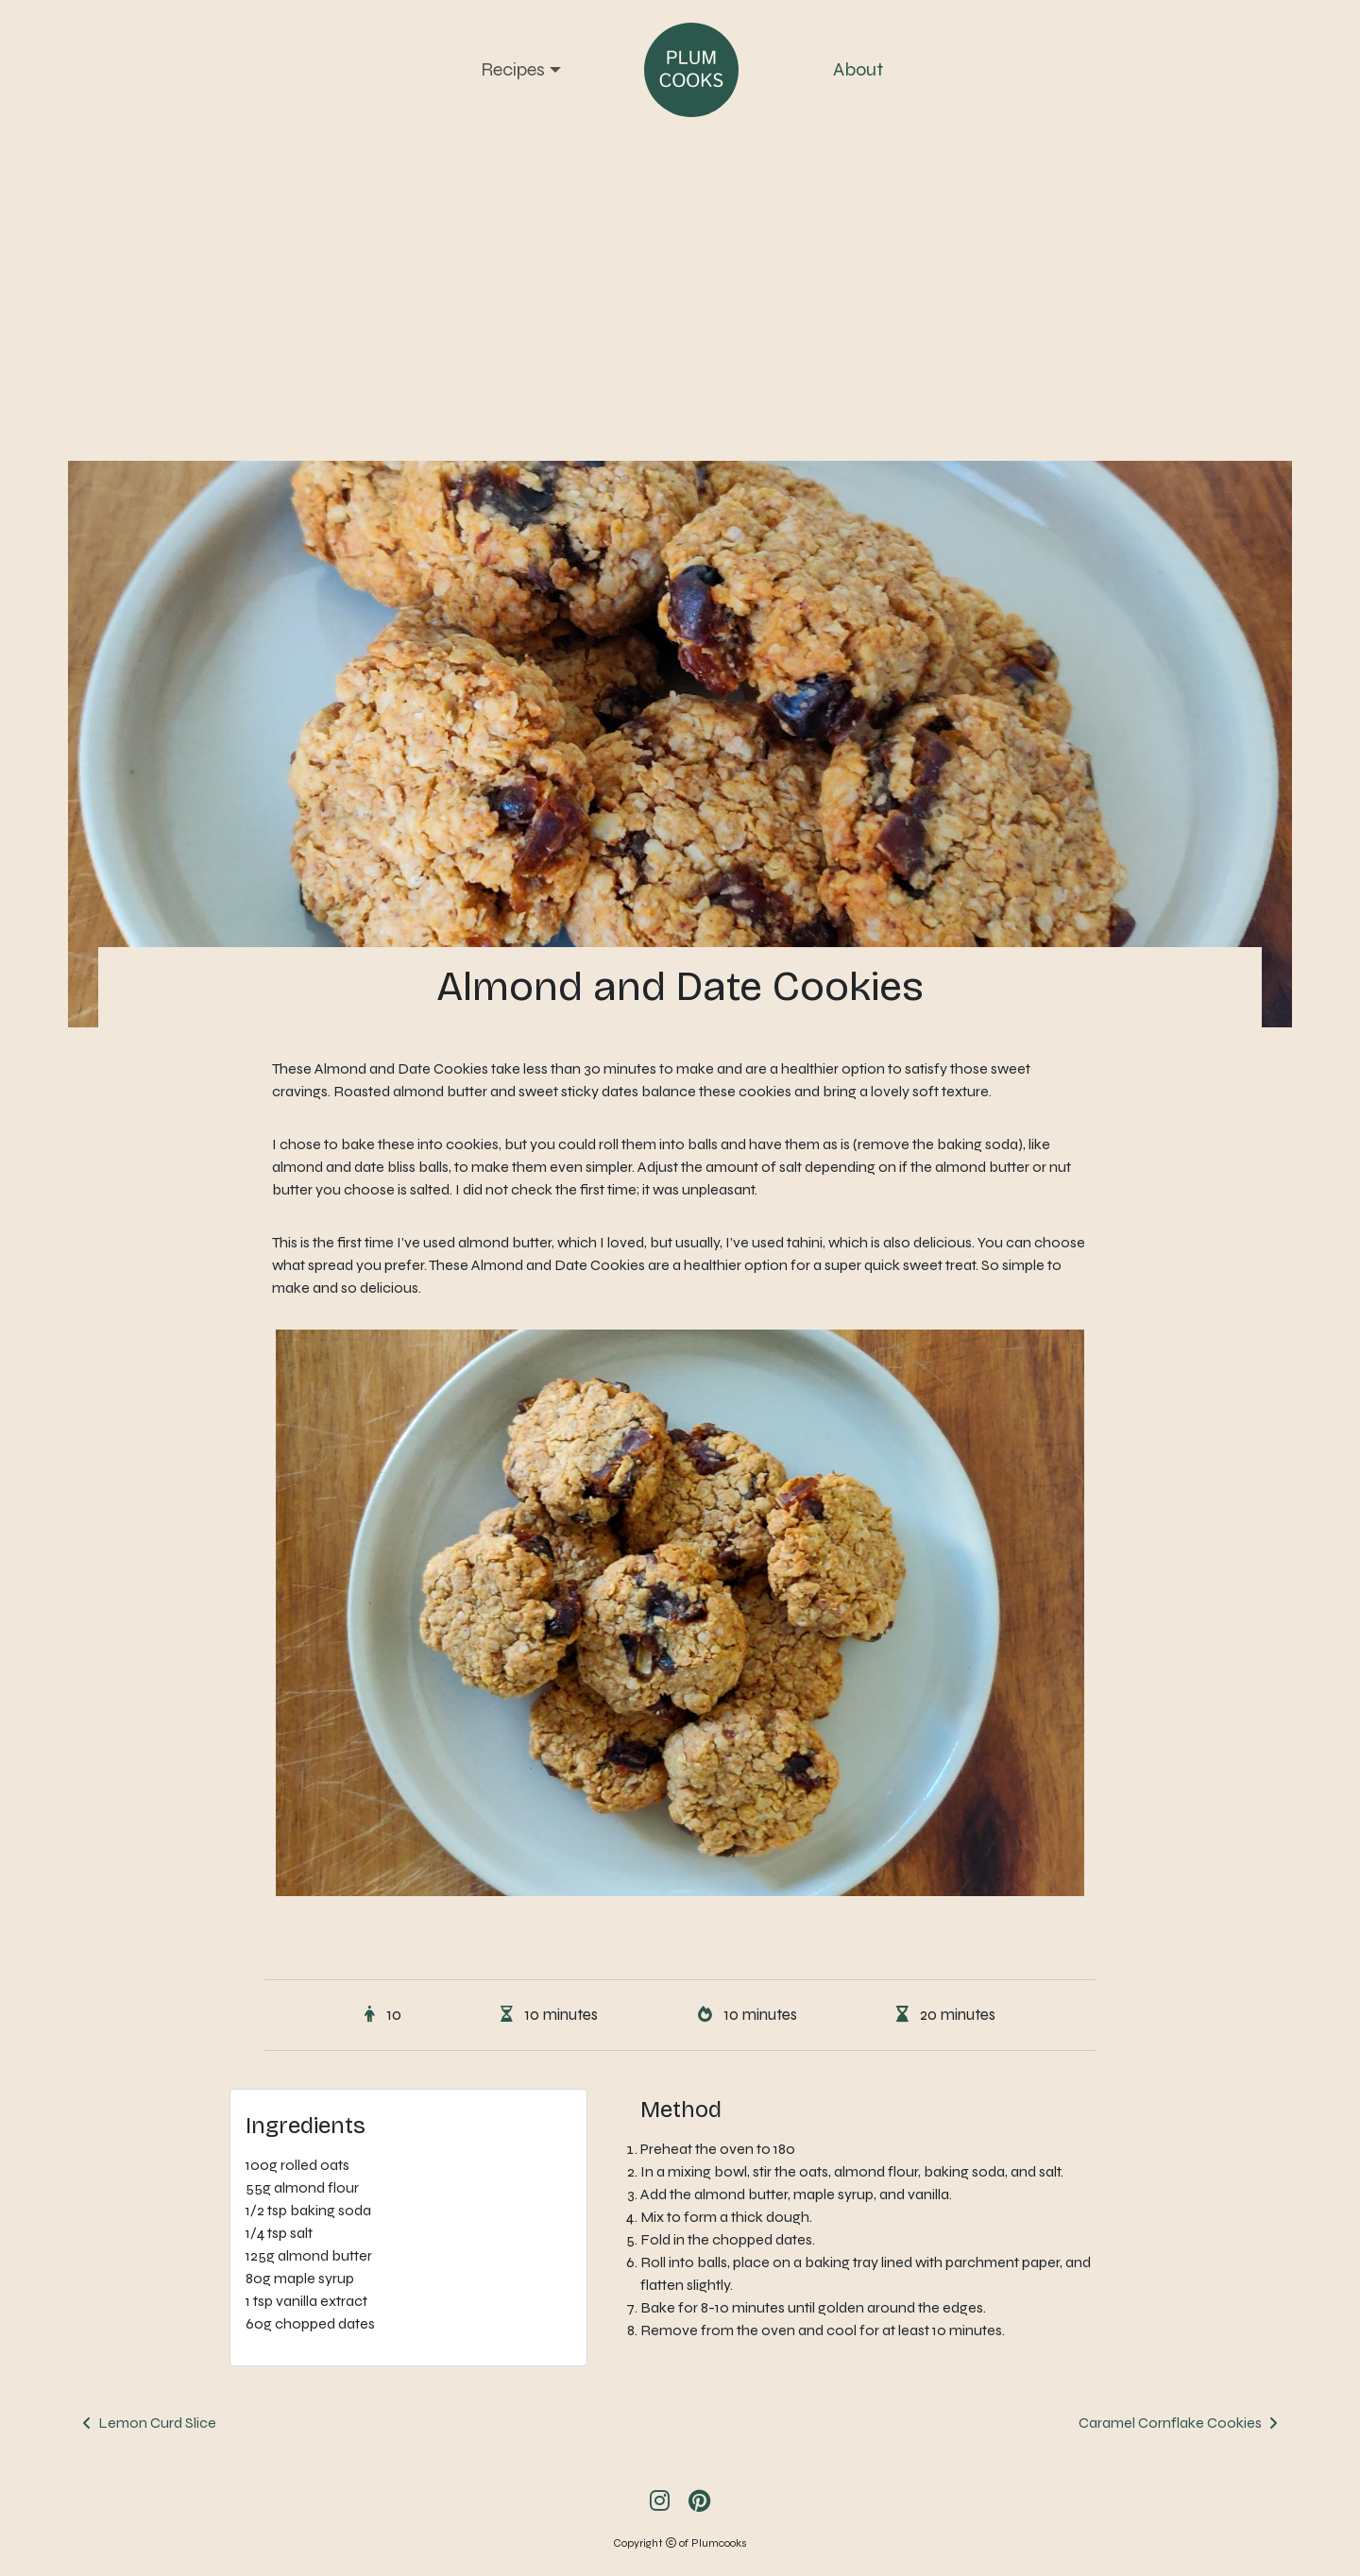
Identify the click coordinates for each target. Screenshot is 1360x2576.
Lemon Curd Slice (157, 2423)
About (858, 69)
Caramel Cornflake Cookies (1170, 2423)
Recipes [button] (513, 69)
